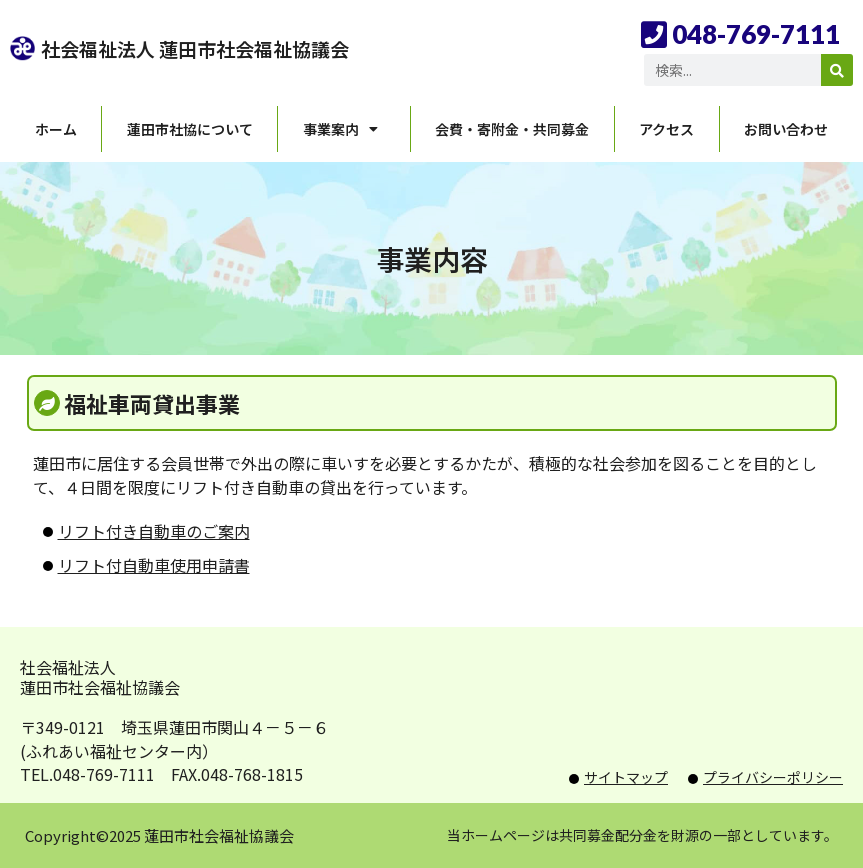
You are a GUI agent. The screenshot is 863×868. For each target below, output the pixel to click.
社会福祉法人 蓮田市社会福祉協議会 (195, 48)
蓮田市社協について (190, 129)
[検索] (837, 70)
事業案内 (344, 129)
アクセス (666, 129)
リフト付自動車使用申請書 (154, 565)
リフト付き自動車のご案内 (154, 531)
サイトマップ (626, 777)
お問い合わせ (786, 129)
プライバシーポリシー (773, 777)
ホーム (56, 129)
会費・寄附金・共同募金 (512, 129)
